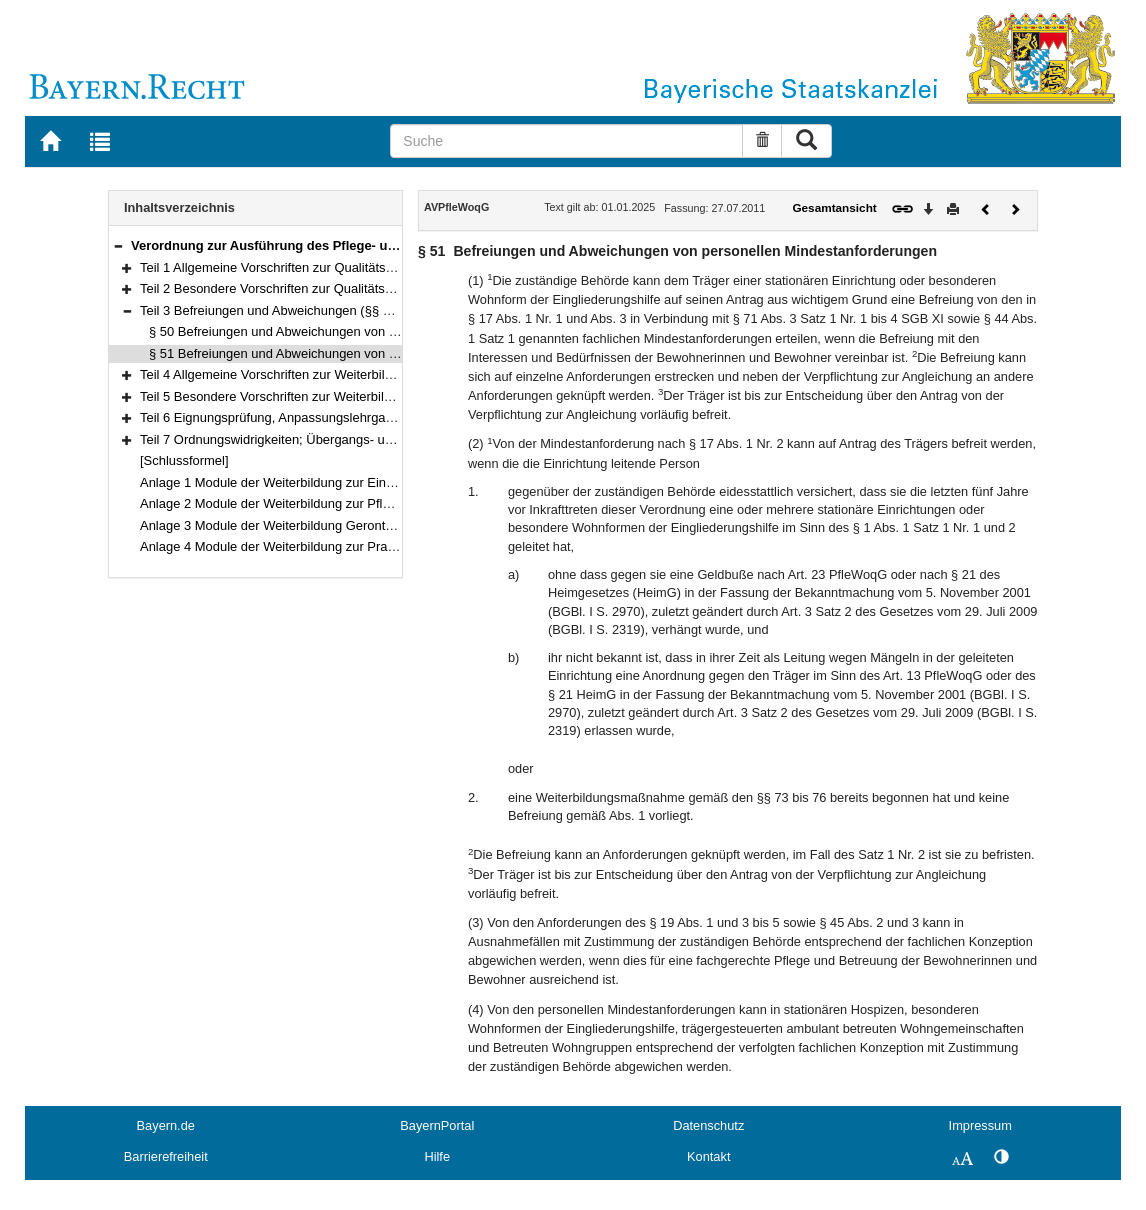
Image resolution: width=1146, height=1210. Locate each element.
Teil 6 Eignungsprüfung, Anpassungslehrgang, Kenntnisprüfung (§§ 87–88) (354, 417)
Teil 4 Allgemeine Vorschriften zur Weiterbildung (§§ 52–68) (310, 374)
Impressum (980, 1125)
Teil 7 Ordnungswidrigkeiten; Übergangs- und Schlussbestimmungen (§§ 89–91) (369, 439)
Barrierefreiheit (166, 1156)
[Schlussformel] (184, 460)
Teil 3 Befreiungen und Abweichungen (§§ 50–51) (281, 310)
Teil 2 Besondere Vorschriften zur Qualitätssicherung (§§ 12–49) (323, 288)
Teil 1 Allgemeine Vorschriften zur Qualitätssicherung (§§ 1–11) (320, 267)
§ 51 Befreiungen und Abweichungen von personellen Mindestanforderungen (369, 353)
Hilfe (437, 1156)
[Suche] (566, 141)
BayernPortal (437, 1125)
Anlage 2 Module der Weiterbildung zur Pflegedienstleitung (308, 503)
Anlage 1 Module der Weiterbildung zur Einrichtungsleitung (308, 482)
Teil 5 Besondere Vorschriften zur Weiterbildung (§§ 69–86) (309, 396)
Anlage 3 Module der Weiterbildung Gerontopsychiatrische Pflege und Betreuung (372, 525)
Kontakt (708, 1156)
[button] (118, 245)
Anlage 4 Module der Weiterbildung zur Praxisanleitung (298, 546)
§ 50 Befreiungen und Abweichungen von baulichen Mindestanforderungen (363, 331)
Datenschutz (708, 1125)
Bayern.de (166, 1125)
